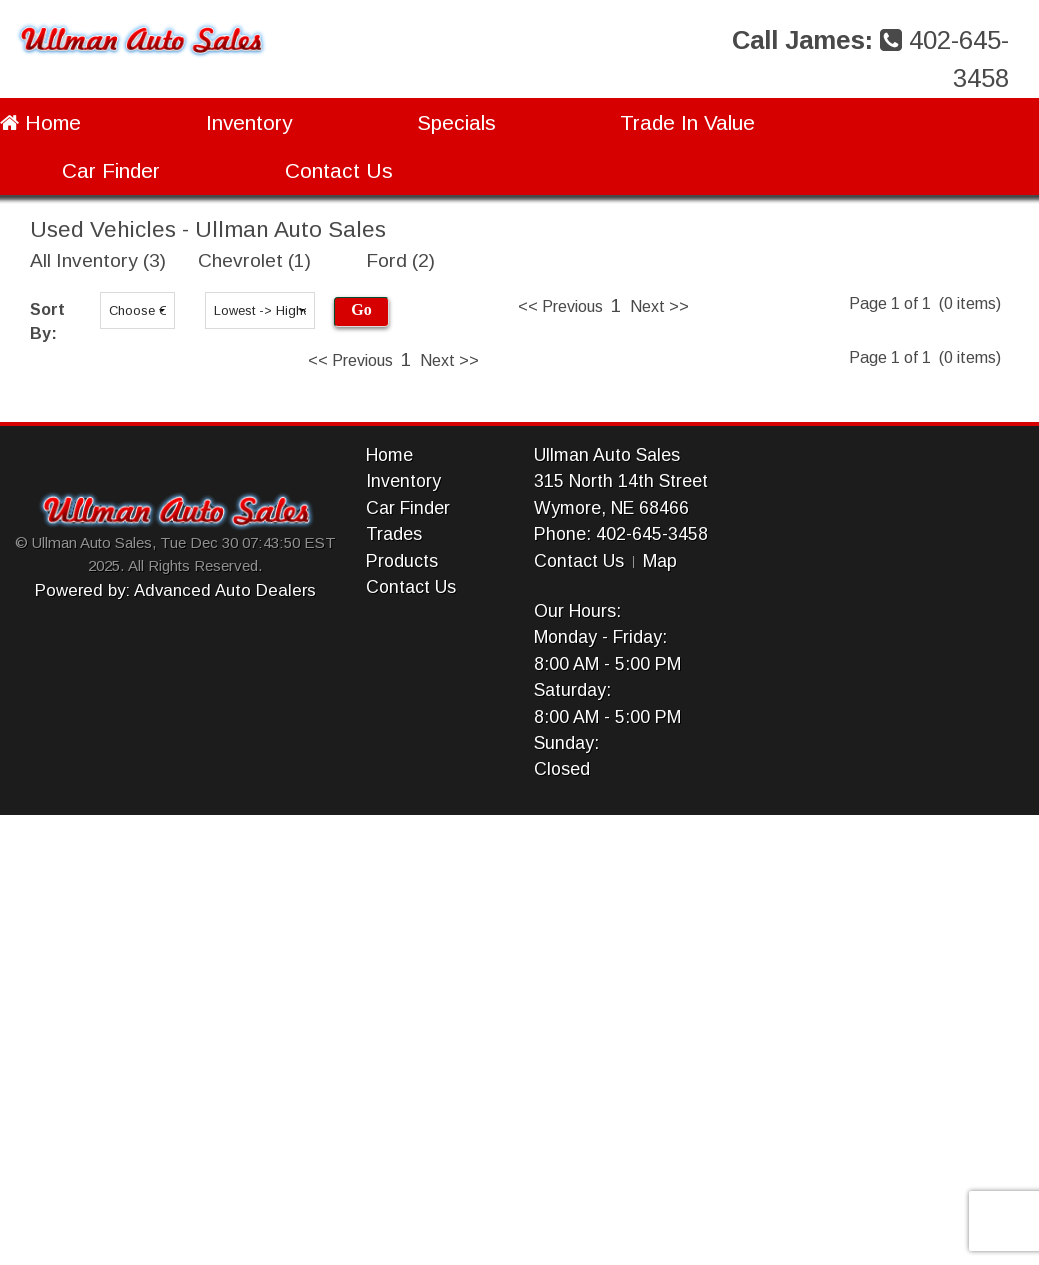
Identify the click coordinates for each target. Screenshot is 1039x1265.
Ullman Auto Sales (607, 455)
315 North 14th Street (621, 481)
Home (40, 122)
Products (402, 561)
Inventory (249, 122)
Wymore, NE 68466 (611, 508)
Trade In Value (687, 122)
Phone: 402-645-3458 (621, 534)
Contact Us (339, 170)
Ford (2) (400, 260)
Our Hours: (577, 611)
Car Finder (111, 170)
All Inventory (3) (98, 260)
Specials (456, 122)
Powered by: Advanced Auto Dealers (175, 590)
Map (660, 561)
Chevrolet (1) (254, 260)
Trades (394, 534)
